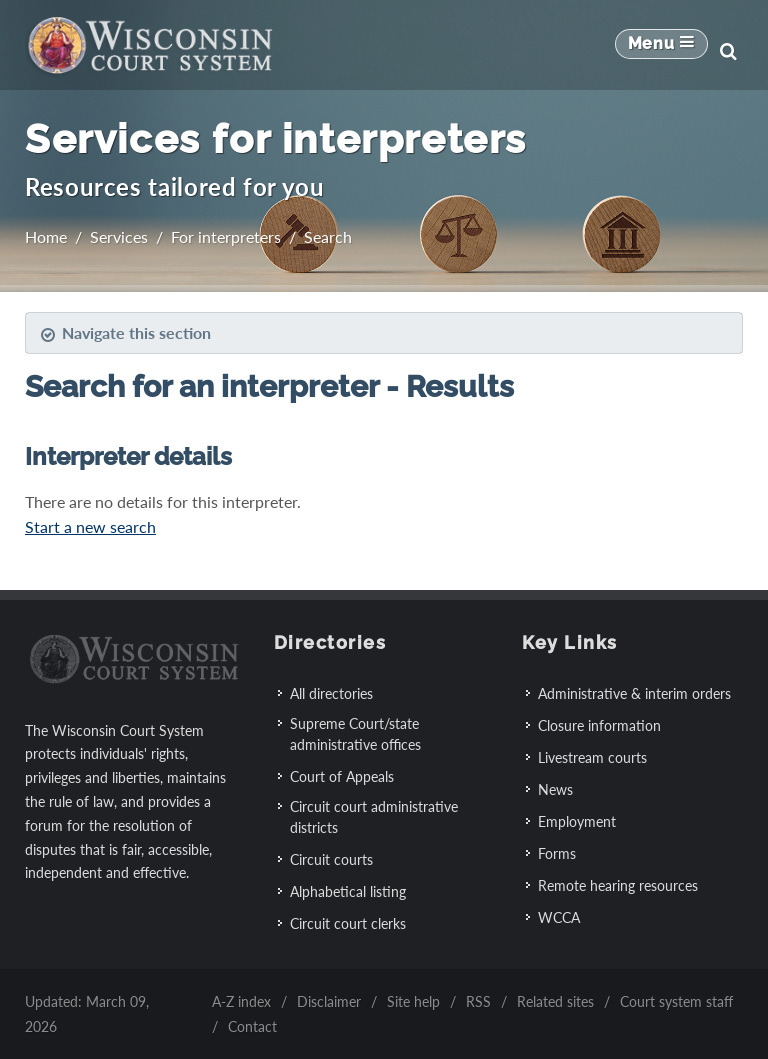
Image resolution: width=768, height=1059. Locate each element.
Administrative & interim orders (634, 693)
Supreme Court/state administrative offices (355, 734)
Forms (557, 853)
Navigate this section (125, 333)
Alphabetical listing (348, 891)
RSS (478, 1001)
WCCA (559, 917)
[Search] (728, 51)
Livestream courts (592, 757)
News (555, 789)
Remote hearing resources (618, 885)
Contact (252, 1026)
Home (46, 236)
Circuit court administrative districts (374, 817)
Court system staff (676, 1001)
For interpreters (226, 236)
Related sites (555, 1001)
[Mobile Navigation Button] (661, 51)
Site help (413, 1001)
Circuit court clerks (348, 923)
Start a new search (90, 526)
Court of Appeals (342, 776)
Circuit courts (331, 859)
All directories (331, 693)
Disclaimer (329, 1001)
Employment (577, 821)
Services (119, 236)
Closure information (599, 725)
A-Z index (241, 1001)
